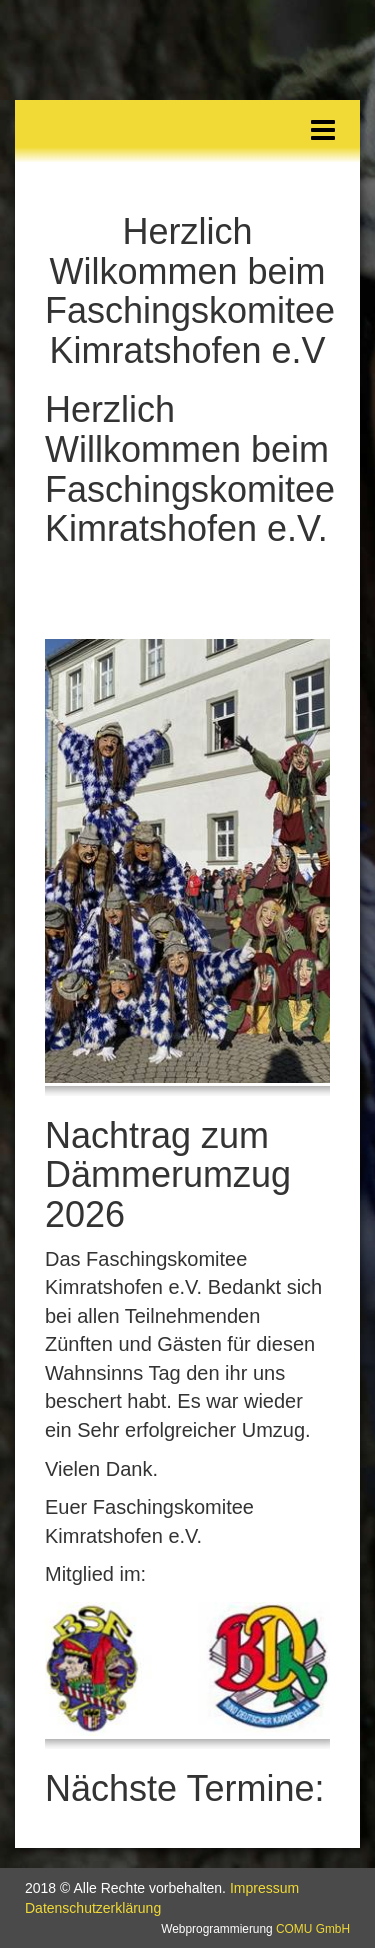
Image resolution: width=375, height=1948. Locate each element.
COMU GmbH (313, 1929)
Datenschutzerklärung (93, 1908)
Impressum (264, 1888)
